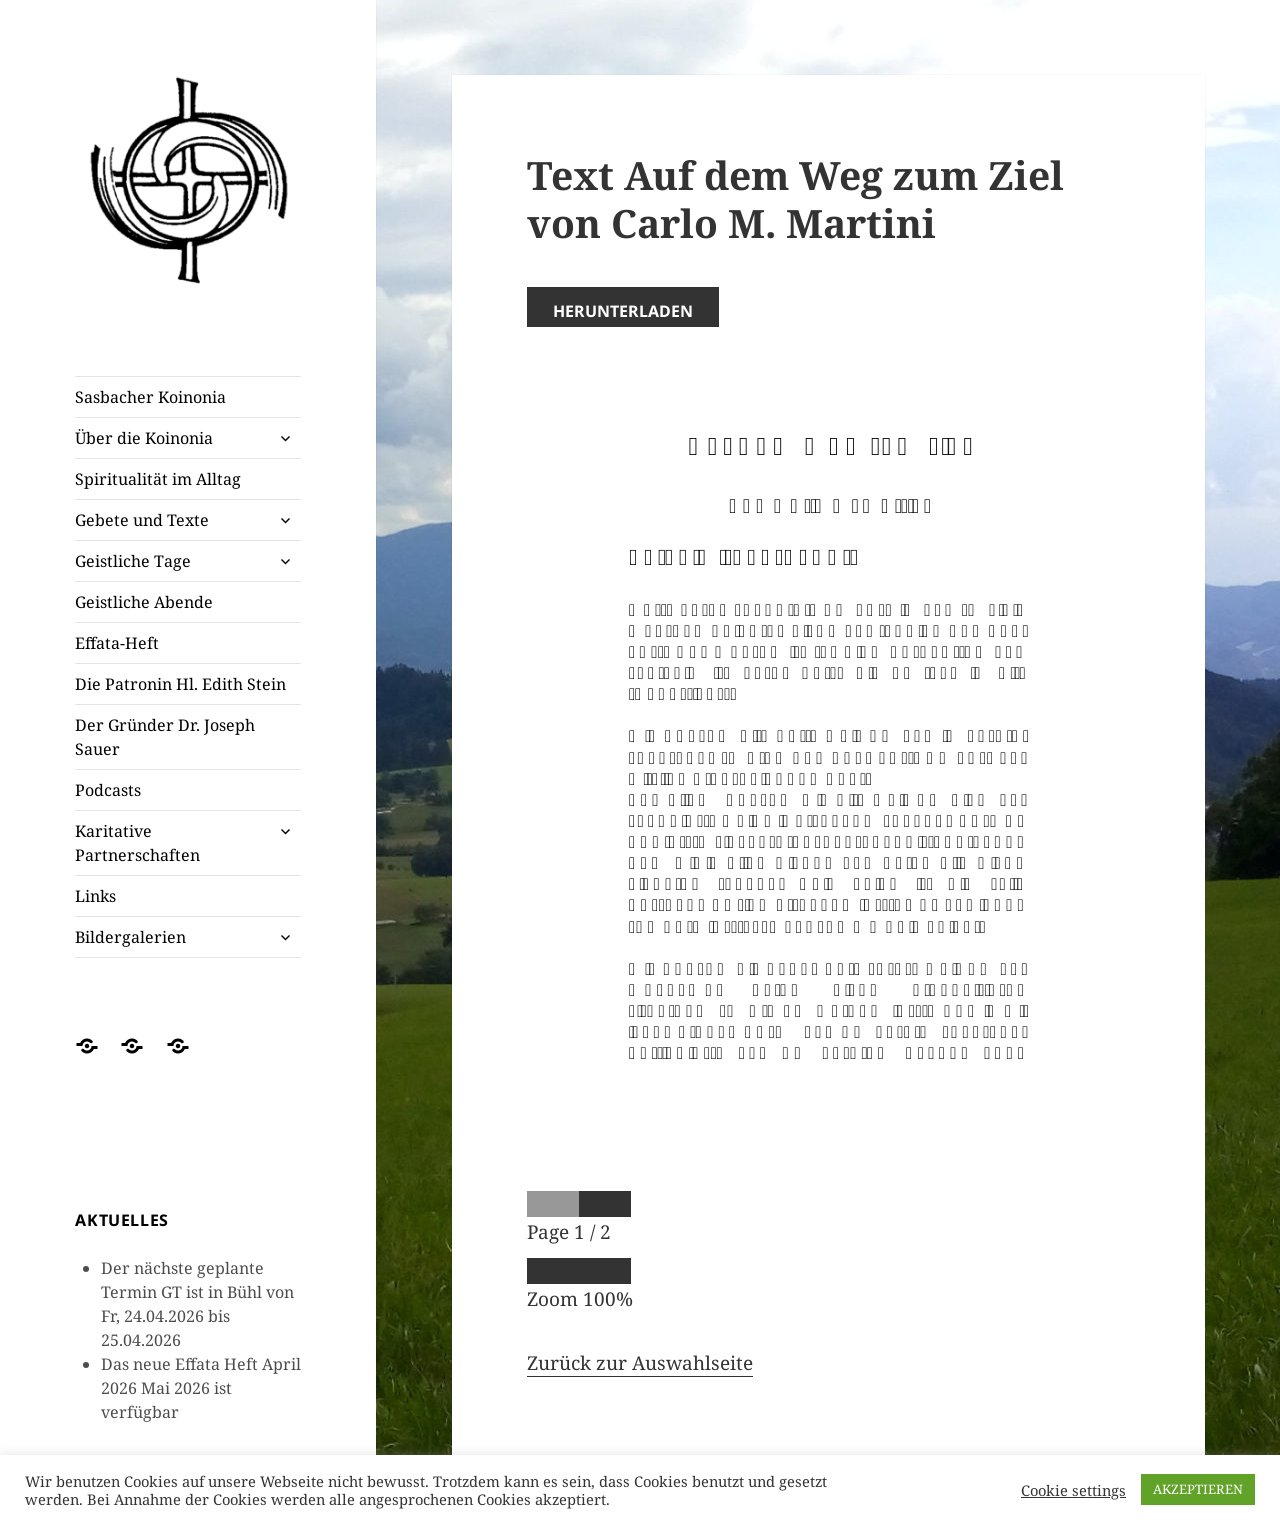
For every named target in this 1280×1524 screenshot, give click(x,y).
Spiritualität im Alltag (158, 479)
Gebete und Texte (142, 520)
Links (95, 896)
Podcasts (108, 790)
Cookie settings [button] (1073, 1490)
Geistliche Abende (144, 602)
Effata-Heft (117, 643)
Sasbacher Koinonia (150, 397)
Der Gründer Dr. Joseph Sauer (165, 737)
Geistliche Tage (133, 561)
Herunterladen (623, 311)
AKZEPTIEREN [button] (1198, 1489)
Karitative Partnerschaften (137, 843)
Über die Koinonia (144, 438)
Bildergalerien (130, 937)
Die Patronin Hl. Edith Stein (180, 684)
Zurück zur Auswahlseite (640, 1363)
